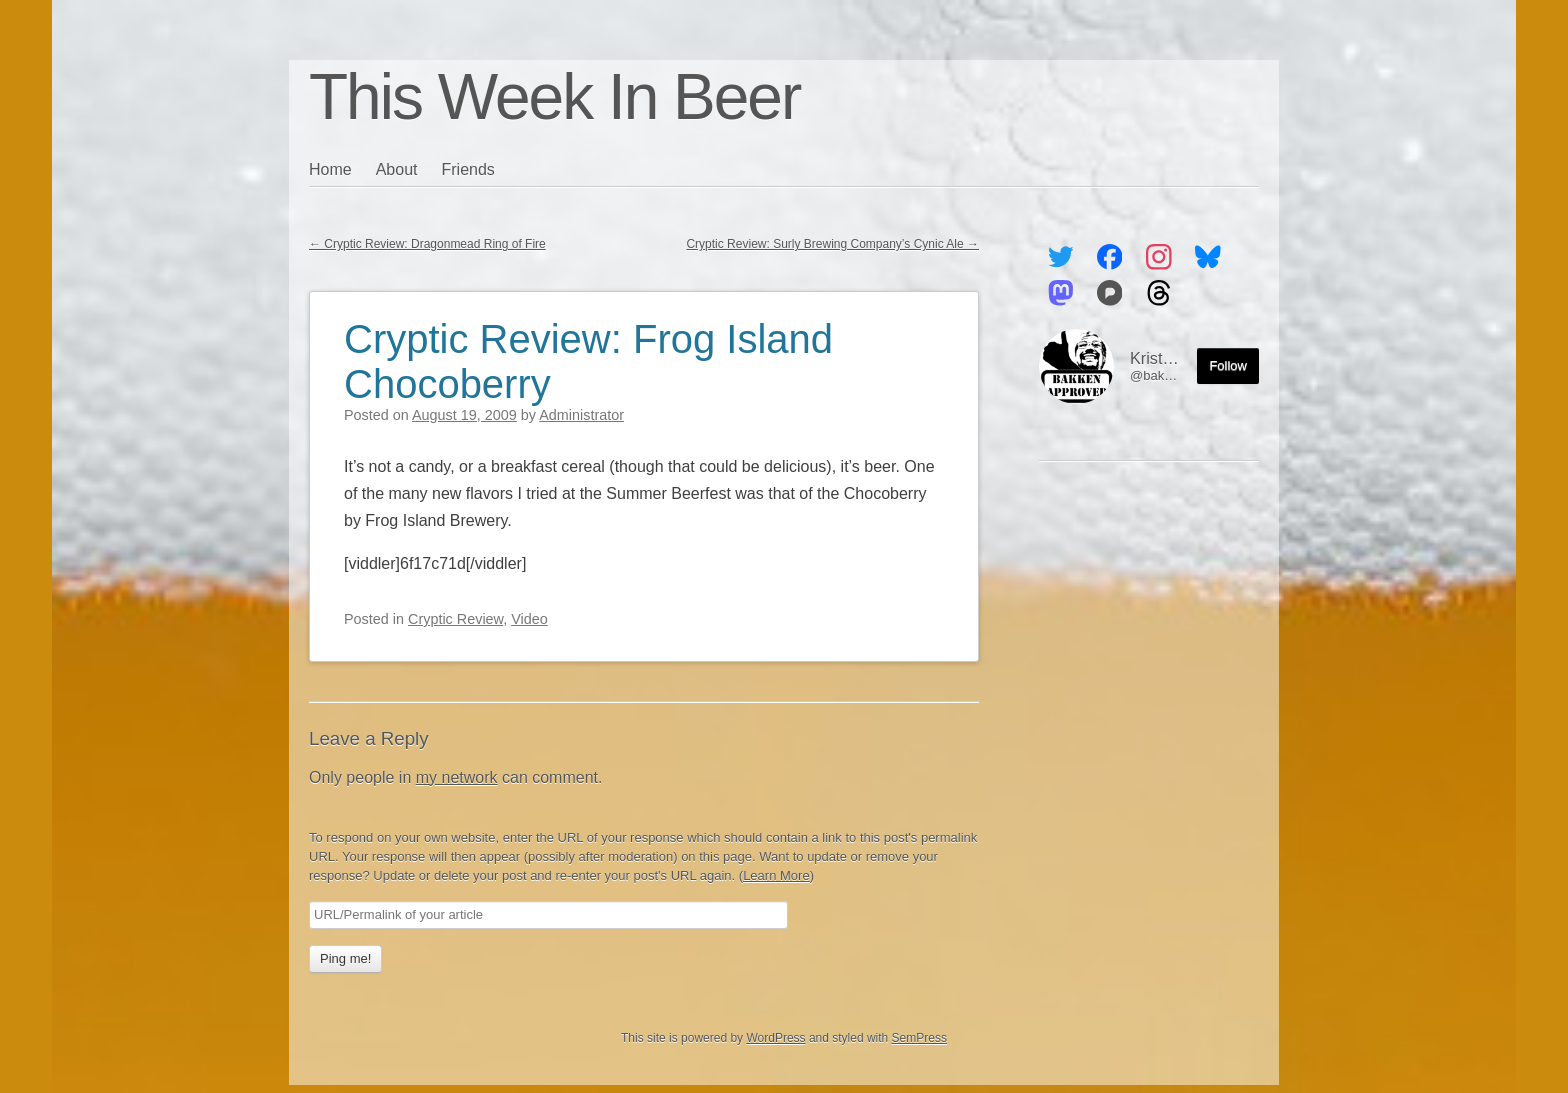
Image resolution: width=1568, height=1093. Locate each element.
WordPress (775, 1038)
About (397, 169)
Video (529, 619)
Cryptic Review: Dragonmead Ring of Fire (427, 244)
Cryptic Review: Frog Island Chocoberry (588, 361)
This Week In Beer (554, 97)
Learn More (776, 875)
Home (330, 169)
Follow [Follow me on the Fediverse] (1228, 365)
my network (457, 777)
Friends (468, 169)
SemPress (919, 1038)
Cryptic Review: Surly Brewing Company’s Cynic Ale (832, 244)
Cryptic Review (455, 619)
